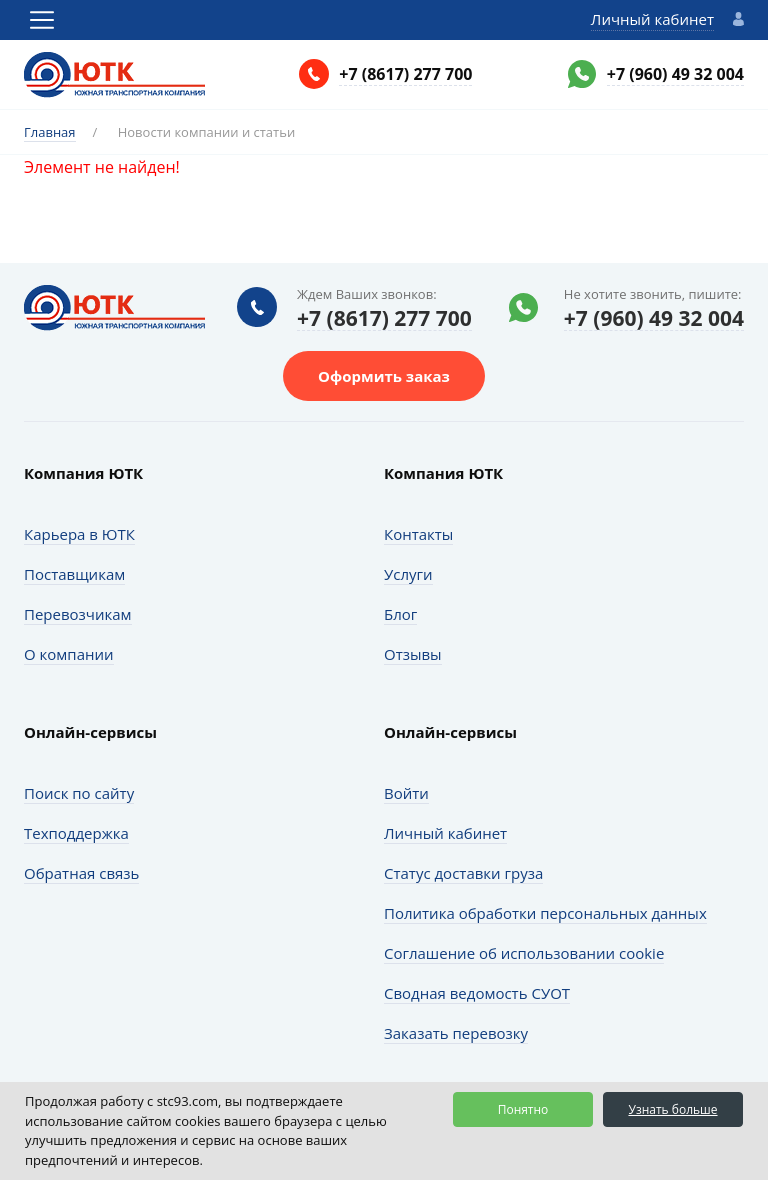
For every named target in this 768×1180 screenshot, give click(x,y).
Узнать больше (672, 1109)
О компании (69, 654)
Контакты (418, 534)
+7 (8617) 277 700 (405, 74)
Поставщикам (74, 574)
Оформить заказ (384, 376)
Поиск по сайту (79, 793)
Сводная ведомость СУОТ (477, 993)
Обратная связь (81, 873)
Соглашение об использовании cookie (524, 953)
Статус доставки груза (463, 873)
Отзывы (413, 654)
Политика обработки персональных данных (545, 913)
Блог (400, 614)
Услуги (408, 574)
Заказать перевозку (456, 1033)
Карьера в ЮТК (79, 534)
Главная (50, 132)
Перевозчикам (78, 614)
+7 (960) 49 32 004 (675, 74)
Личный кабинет (652, 19)
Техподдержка (76, 833)
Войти (406, 793)
